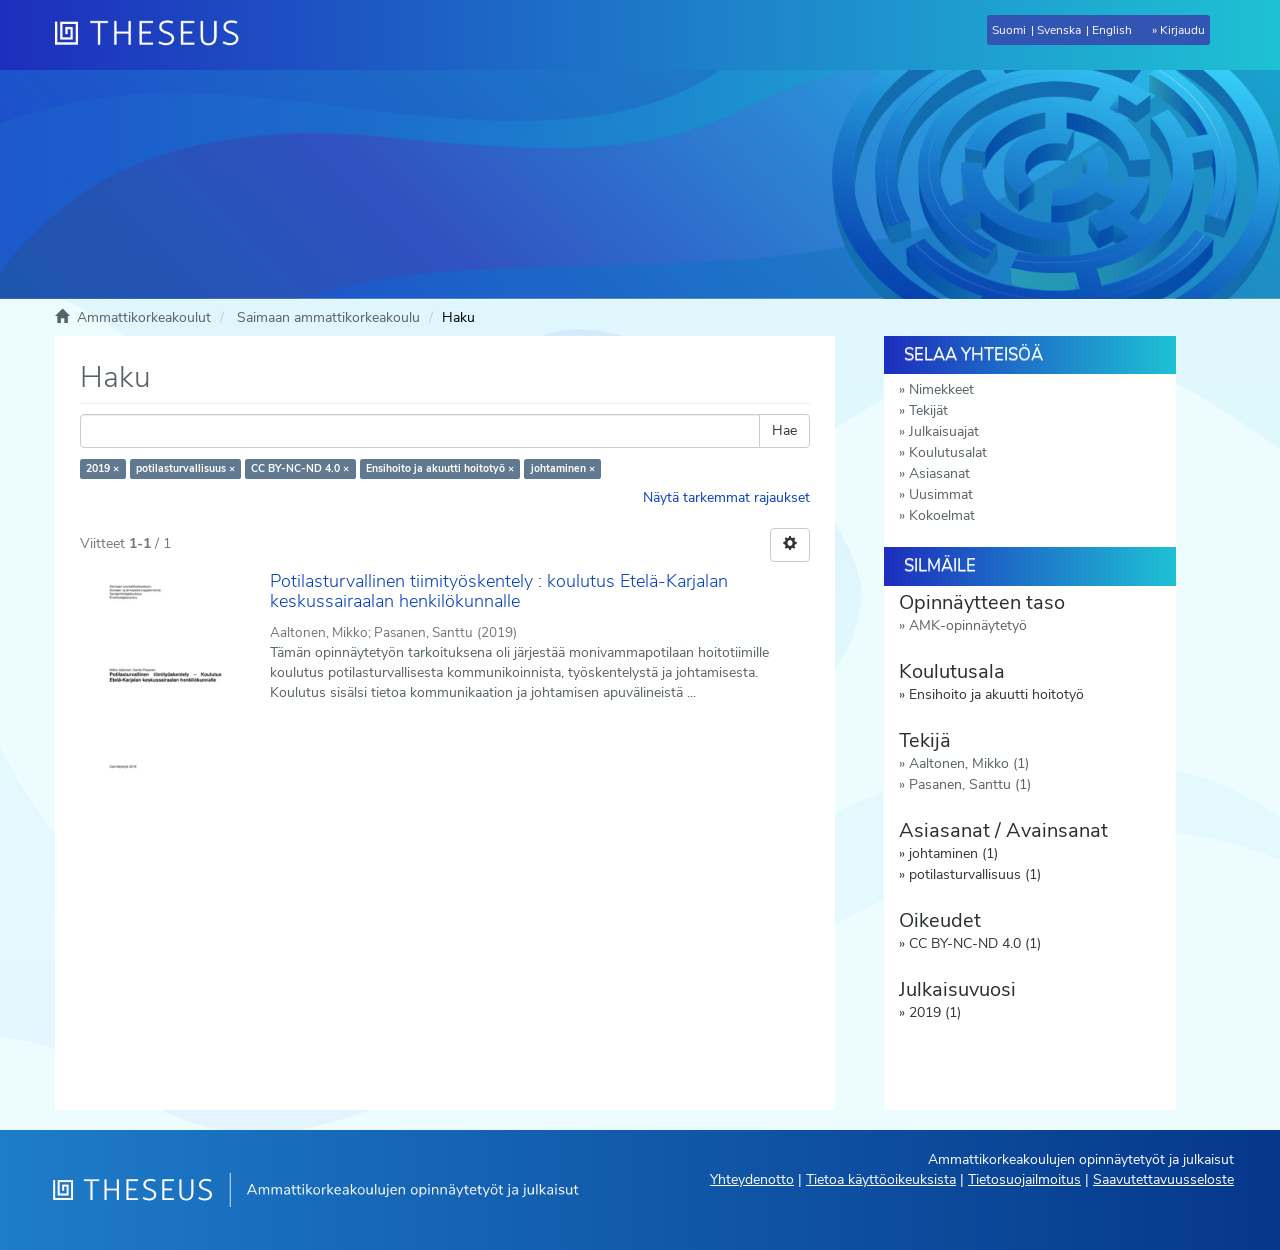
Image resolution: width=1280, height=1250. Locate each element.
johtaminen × (563, 468)
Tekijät (928, 410)
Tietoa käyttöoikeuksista (881, 1179)
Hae (784, 430)
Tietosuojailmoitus (1024, 1179)
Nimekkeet (941, 389)
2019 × (102, 468)
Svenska (1059, 30)
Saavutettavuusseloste (1163, 1179)
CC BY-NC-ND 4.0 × (300, 468)
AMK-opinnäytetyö (968, 625)
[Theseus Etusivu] (155, 35)
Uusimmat (941, 494)
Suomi (1009, 30)
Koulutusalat (948, 452)
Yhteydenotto (752, 1179)
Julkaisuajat (944, 431)
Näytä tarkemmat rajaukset (726, 497)
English (1112, 30)
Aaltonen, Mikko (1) (969, 763)
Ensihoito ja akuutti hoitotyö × (440, 468)
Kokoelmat (942, 515)
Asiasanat (939, 473)
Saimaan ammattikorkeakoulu (328, 317)
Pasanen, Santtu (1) (970, 784)
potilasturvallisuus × (185, 468)
